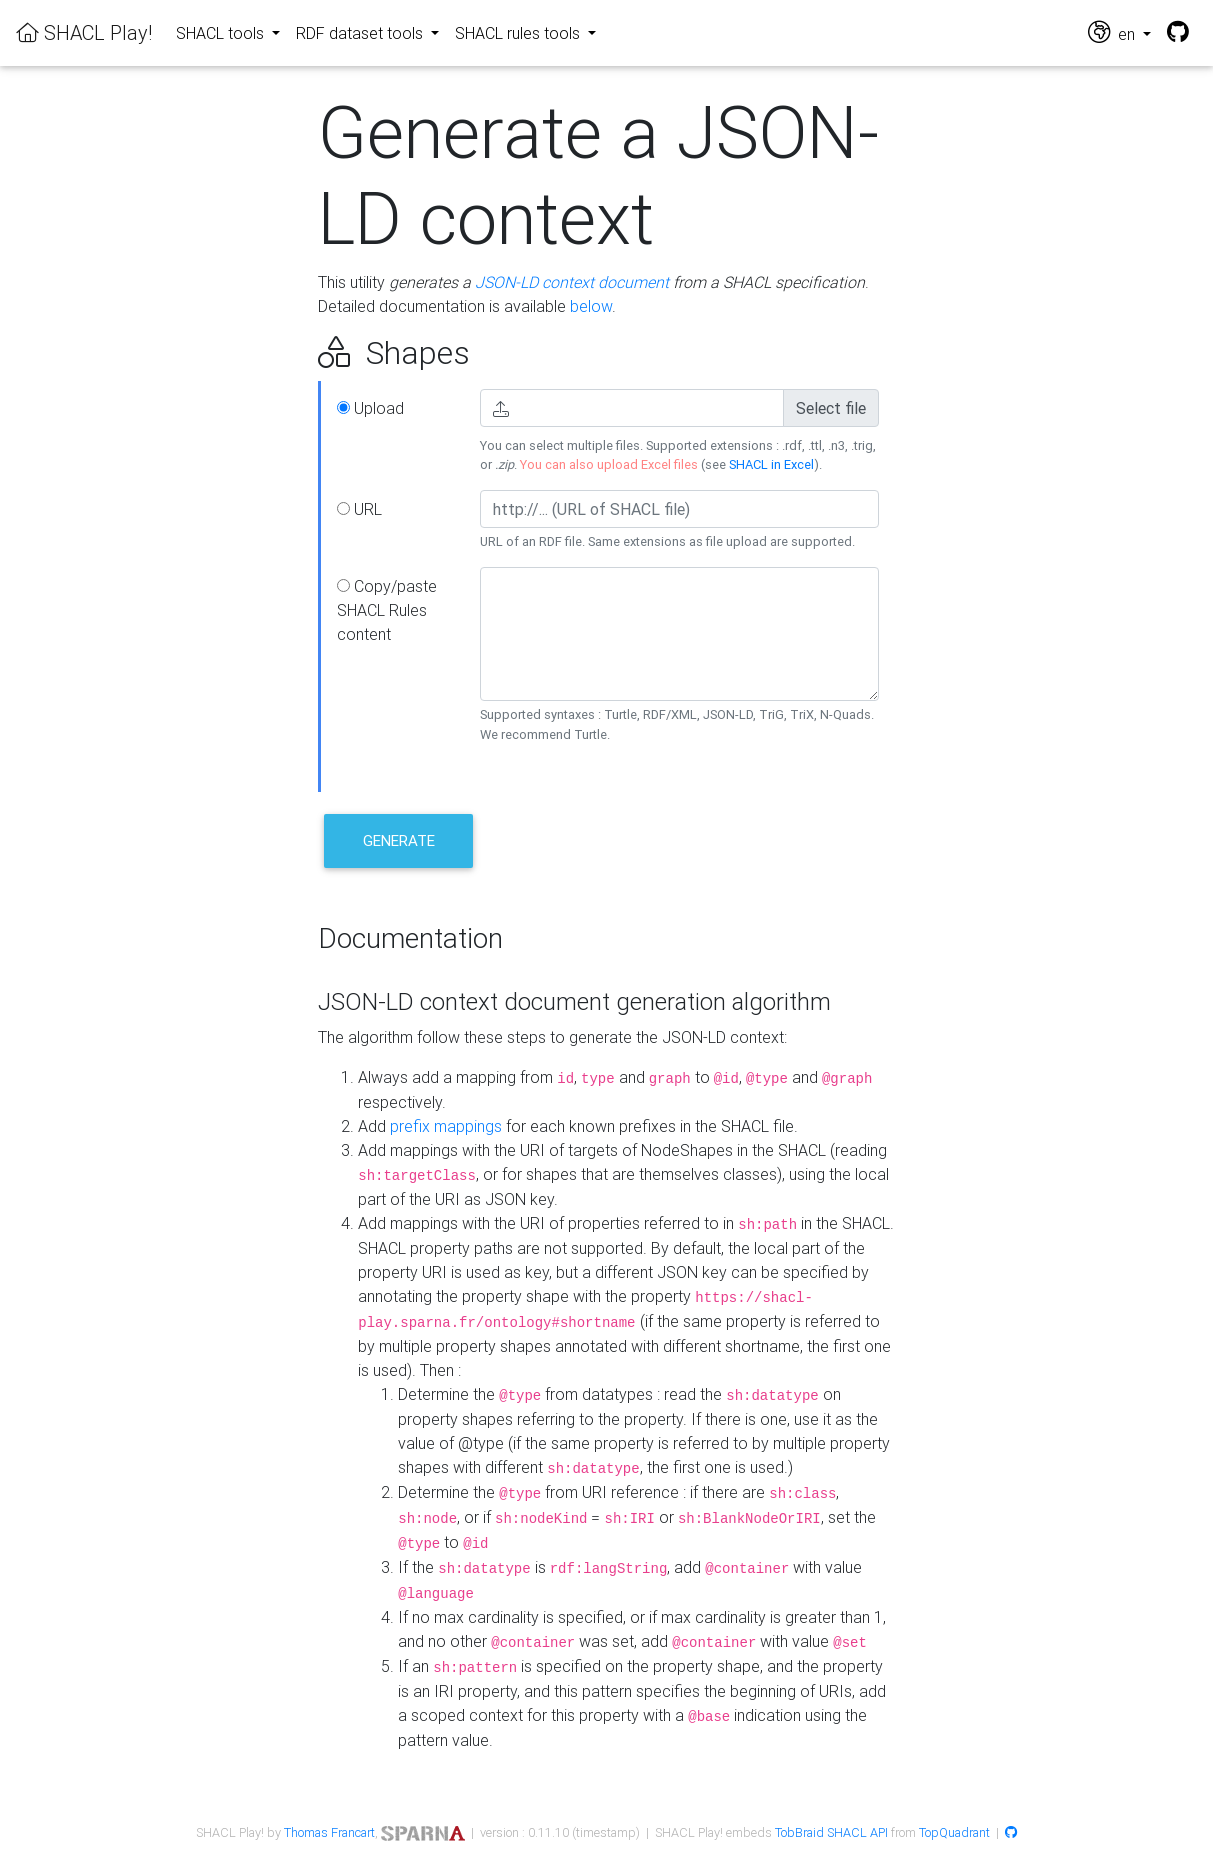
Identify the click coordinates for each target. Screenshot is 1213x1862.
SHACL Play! (84, 32)
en (1113, 32)
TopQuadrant (954, 1832)
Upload (370, 408)
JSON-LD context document (572, 282)
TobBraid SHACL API (831, 1832)
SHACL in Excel (771, 464)
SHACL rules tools (519, 33)
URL (359, 509)
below (591, 306)
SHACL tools (222, 33)
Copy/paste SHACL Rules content (387, 610)
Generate (399, 840)
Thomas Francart (329, 1832)
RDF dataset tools (361, 33)
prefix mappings (446, 1126)
